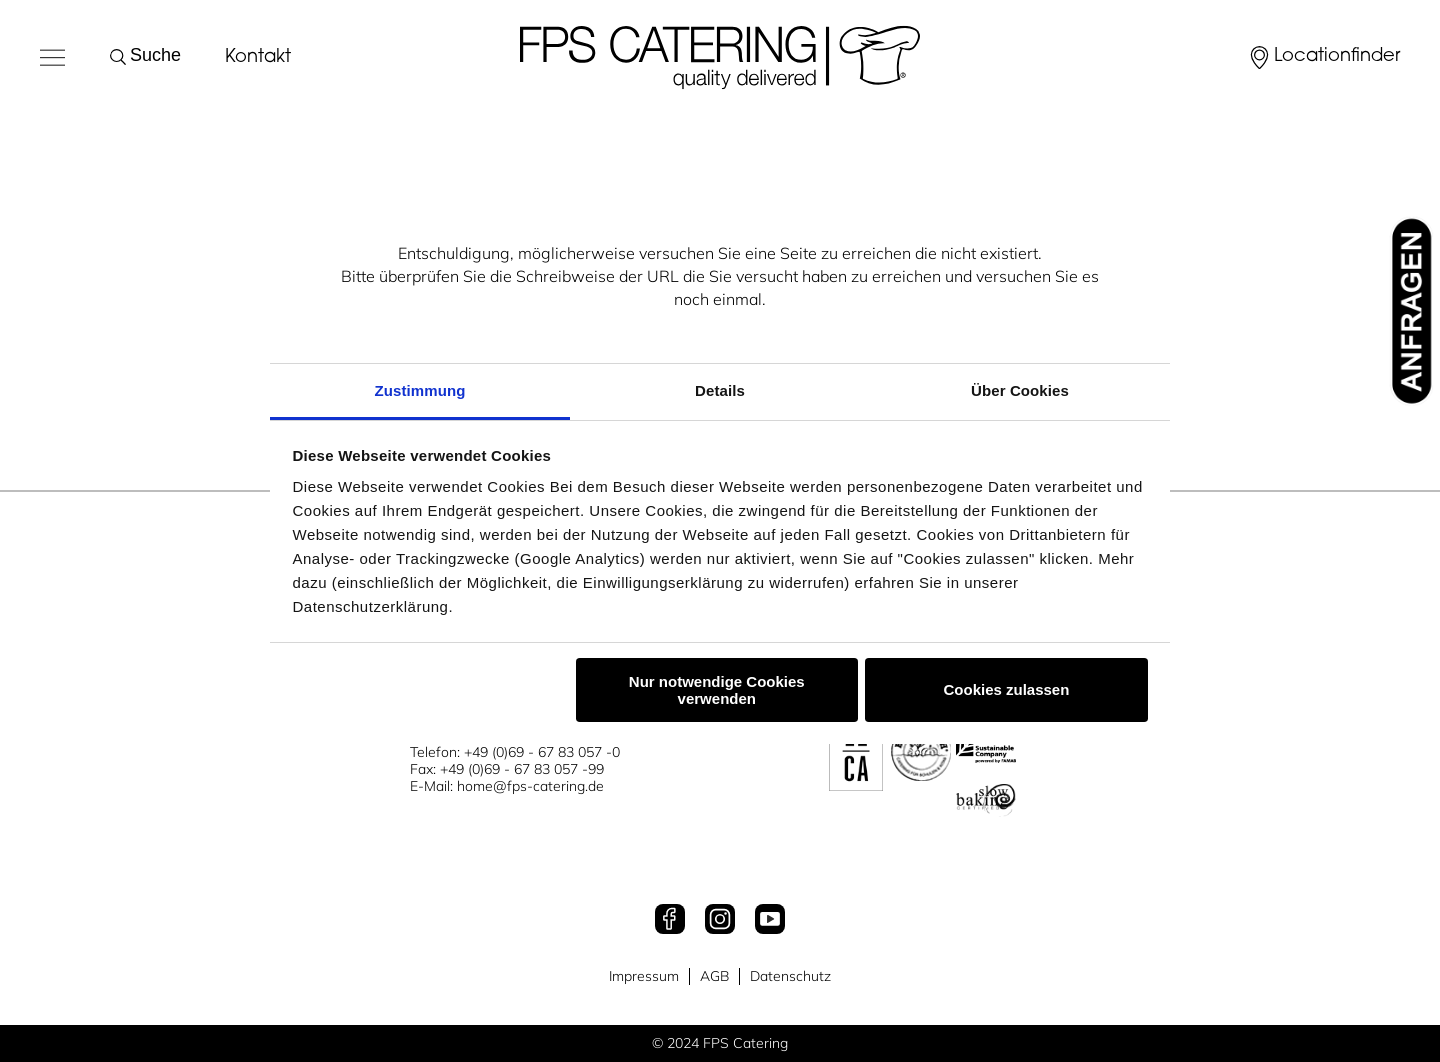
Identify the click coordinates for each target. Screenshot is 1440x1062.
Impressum (644, 976)
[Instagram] (720, 921)
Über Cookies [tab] (1020, 390)
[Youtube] (770, 921)
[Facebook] (670, 921)
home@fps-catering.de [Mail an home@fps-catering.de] (530, 786)
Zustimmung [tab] (420, 390)
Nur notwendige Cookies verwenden (717, 690)
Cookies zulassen (1006, 689)
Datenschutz (790, 976)
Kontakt (258, 58)
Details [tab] (720, 390)
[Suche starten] (122, 57)
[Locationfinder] (1323, 57)
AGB (714, 976)
